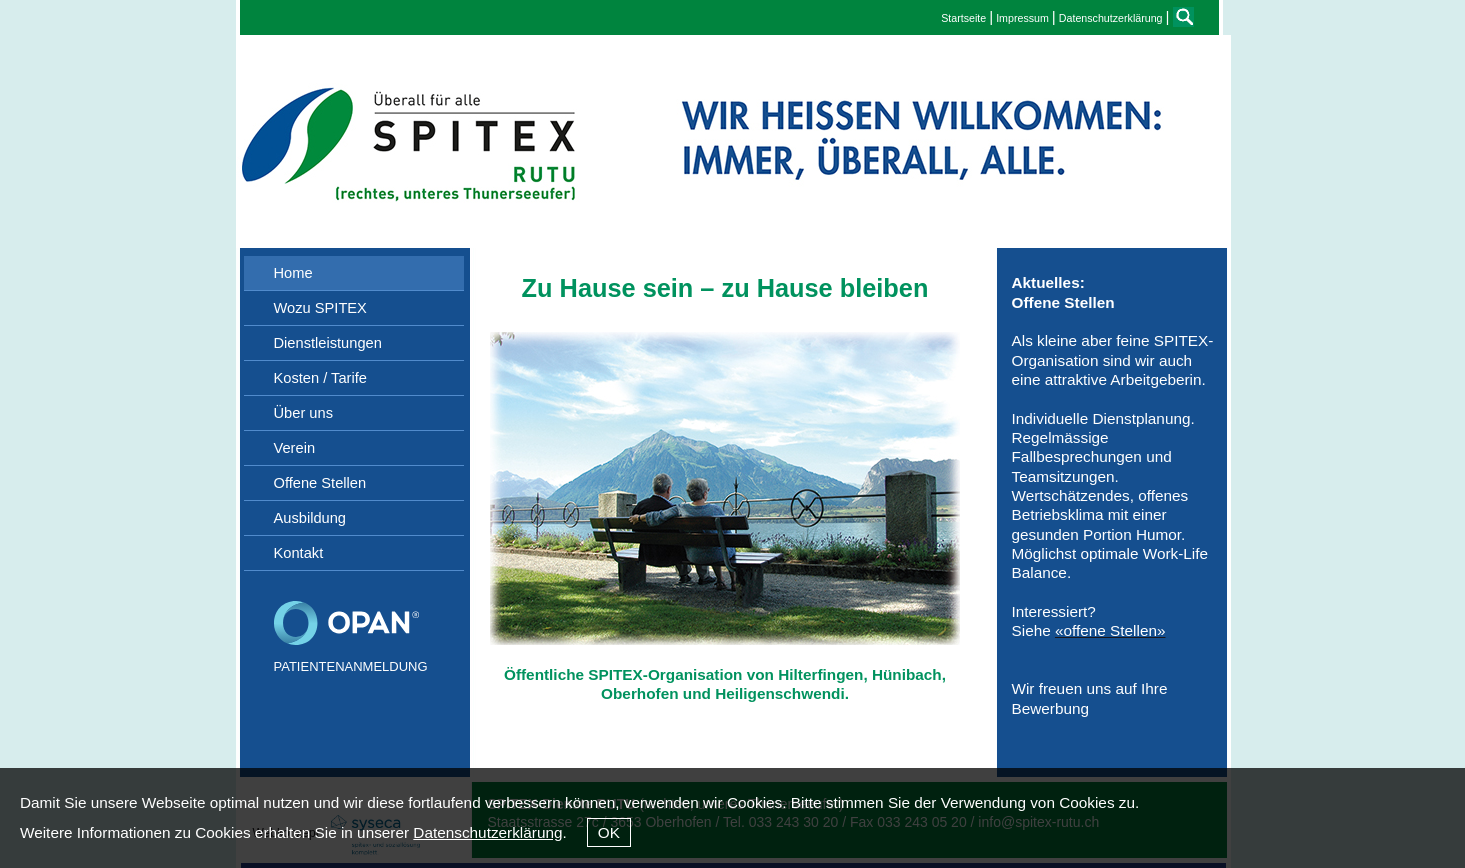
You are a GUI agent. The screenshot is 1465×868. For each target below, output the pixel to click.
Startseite (963, 18)
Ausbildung (310, 518)
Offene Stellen (320, 483)
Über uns (303, 413)
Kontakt (299, 553)
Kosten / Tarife (320, 378)
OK (609, 832)
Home (293, 273)
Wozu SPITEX (320, 308)
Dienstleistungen (328, 343)
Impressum (1022, 18)
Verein (295, 448)
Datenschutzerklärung (487, 832)
